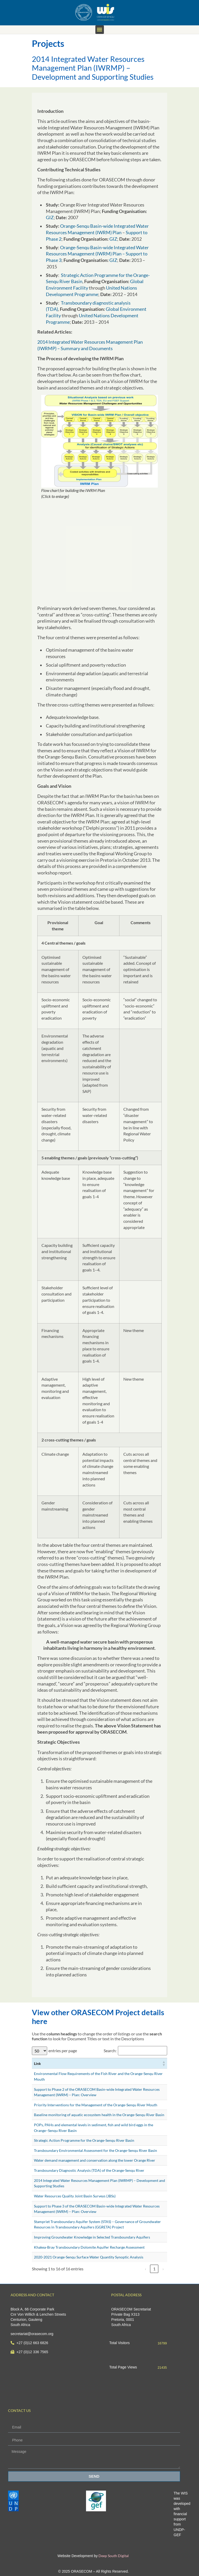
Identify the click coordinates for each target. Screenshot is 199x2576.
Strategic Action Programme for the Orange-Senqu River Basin (84, 2140)
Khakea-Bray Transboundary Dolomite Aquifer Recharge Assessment (89, 2247)
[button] (99, 29)
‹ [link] (145, 2268)
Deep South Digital (113, 2555)
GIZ (50, 217)
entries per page (62, 2051)
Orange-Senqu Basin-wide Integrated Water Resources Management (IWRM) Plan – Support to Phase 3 (97, 254)
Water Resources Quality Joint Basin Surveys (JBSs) (75, 2196)
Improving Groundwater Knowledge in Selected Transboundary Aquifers (92, 2237)
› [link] (163, 2268)
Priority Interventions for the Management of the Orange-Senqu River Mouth (95, 2105)
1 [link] (154, 2268)
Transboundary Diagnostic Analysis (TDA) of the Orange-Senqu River (89, 2170)
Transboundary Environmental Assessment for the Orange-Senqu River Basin (95, 2150)
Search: (110, 2051)
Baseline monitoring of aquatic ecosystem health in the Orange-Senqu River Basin (99, 2115)
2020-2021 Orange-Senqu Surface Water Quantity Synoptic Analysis (88, 2257)
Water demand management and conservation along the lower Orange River (94, 2160)
